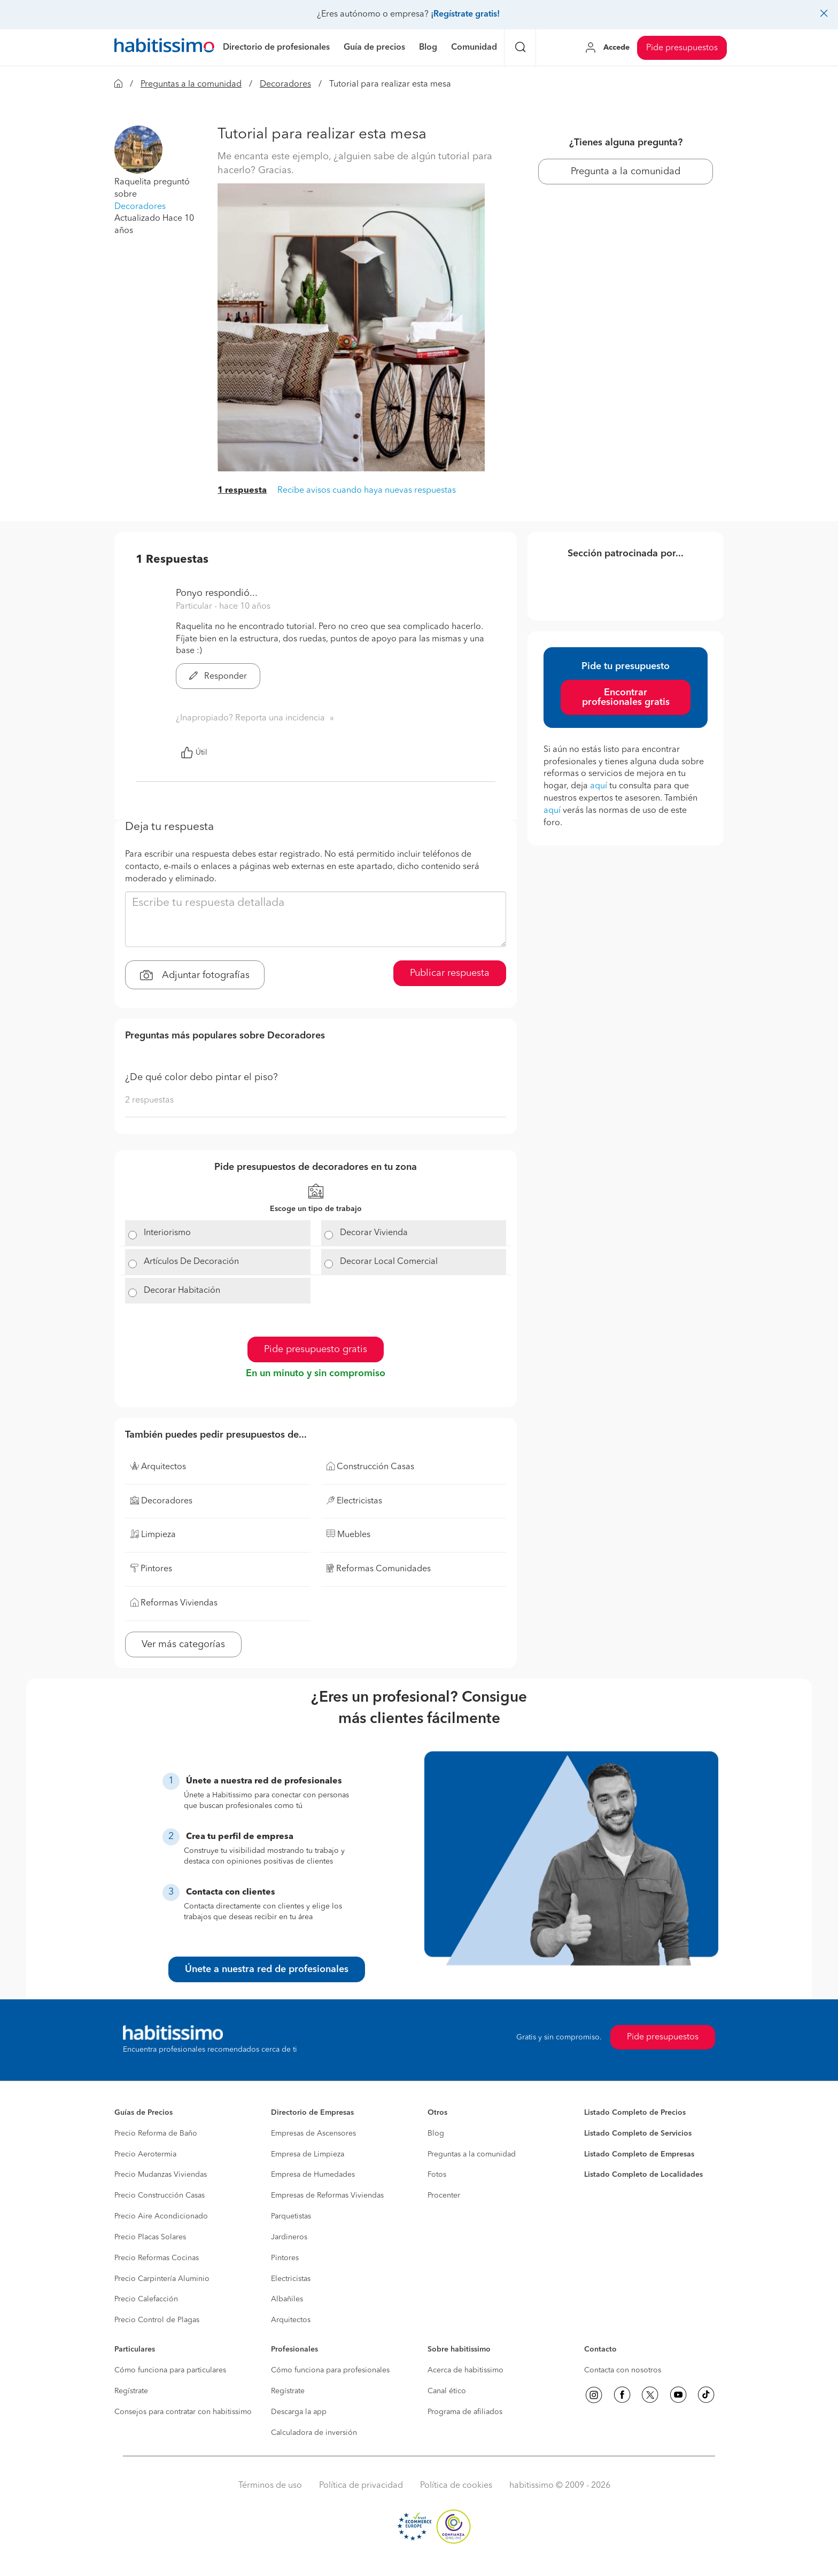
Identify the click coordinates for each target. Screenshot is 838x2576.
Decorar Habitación (182, 1290)
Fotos (437, 2174)
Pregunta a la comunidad (625, 171)
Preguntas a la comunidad (191, 84)
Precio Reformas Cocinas (156, 2258)
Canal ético (447, 2391)
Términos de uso (270, 2485)
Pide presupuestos (682, 48)
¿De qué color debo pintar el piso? (201, 1077)
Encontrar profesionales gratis (626, 697)
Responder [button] (218, 676)
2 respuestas (149, 1100)
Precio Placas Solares (150, 2237)
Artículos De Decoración (191, 1262)
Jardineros (289, 2237)
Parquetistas (291, 2216)
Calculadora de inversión (314, 2433)
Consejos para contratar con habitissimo (183, 2412)
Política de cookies (456, 2485)
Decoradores (285, 84)
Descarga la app (299, 2412)
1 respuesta (242, 490)
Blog (436, 2133)
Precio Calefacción (146, 2299)
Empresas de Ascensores (313, 2133)
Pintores (285, 2258)
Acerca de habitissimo (465, 2370)
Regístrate (131, 2391)
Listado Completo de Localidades (643, 2174)
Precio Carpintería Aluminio (162, 2279)
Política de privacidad (361, 2485)
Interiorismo (167, 1233)
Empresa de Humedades (313, 2174)
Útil (194, 752)
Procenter (444, 2195)
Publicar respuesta (450, 973)
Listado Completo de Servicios (638, 2133)
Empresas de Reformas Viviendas (327, 2195)
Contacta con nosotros (622, 2370)
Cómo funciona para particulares (170, 2370)
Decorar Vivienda (374, 1233)
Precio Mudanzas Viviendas (160, 2174)
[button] (138, 149)
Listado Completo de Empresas (639, 2154)
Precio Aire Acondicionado (161, 2216)
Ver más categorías (183, 1644)
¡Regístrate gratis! (465, 14)
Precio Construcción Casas (159, 2195)
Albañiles (287, 2299)
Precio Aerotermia (145, 2154)
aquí (598, 786)
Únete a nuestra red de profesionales (266, 1969)
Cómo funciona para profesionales (330, 2370)
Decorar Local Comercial (389, 1262)
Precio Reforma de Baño (155, 2133)
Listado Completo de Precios (635, 2112)
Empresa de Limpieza (307, 2154)
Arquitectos (291, 2320)
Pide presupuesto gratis (315, 1349)
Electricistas (291, 2279)
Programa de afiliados (465, 2412)
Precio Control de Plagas (156, 2320)
